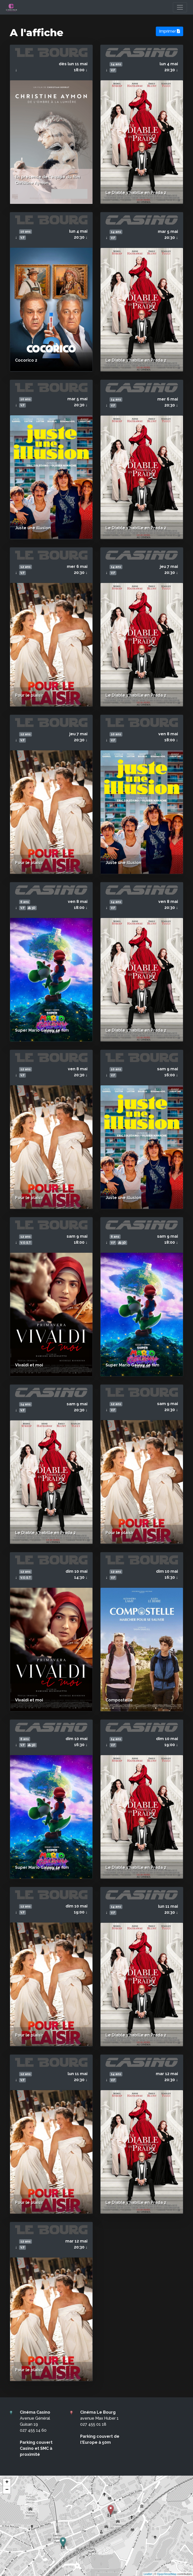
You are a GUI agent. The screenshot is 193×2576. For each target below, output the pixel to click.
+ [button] (7, 2482)
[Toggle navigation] (180, 7)
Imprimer (169, 31)
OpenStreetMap (167, 2573)
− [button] (7, 2490)
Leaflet (148, 2573)
